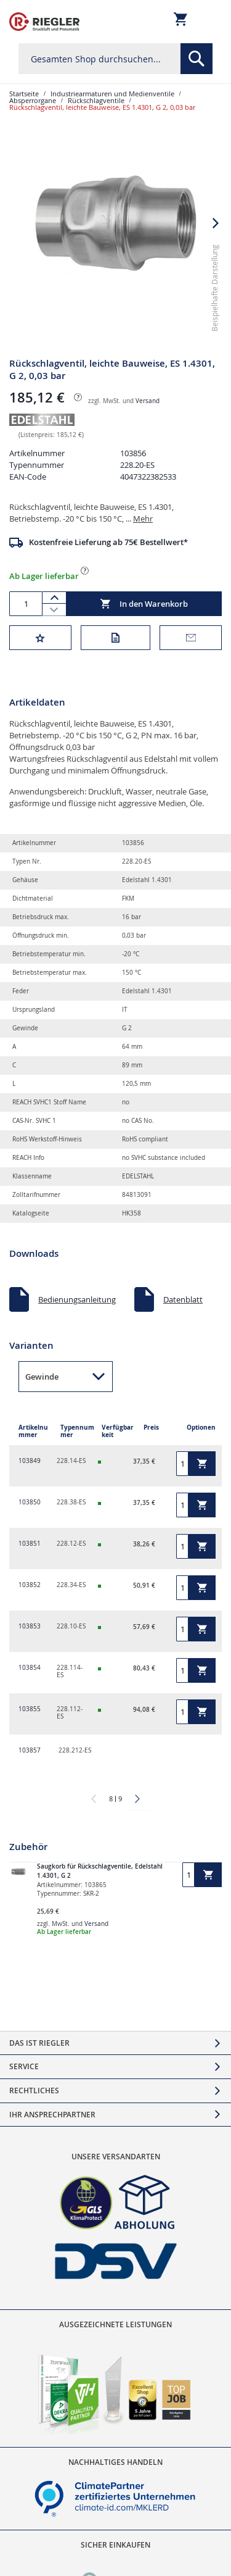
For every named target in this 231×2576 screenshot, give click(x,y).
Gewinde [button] (42, 1376)
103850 (29, 1502)
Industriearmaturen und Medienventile (112, 93)
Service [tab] (24, 2066)
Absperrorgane (32, 100)
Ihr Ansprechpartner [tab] (52, 2114)
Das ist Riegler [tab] (39, 2043)
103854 (29, 1668)
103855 (29, 1709)
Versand (148, 401)
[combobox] (115, 58)
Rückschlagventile (96, 100)
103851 (29, 1544)
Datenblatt (183, 1299)
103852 (29, 1585)
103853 (29, 1626)
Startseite (24, 93)
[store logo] (44, 21)
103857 (29, 1750)
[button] (215, 223)
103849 (29, 1461)
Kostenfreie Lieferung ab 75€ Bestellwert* (108, 542)
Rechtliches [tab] (34, 2090)
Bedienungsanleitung (77, 1299)
